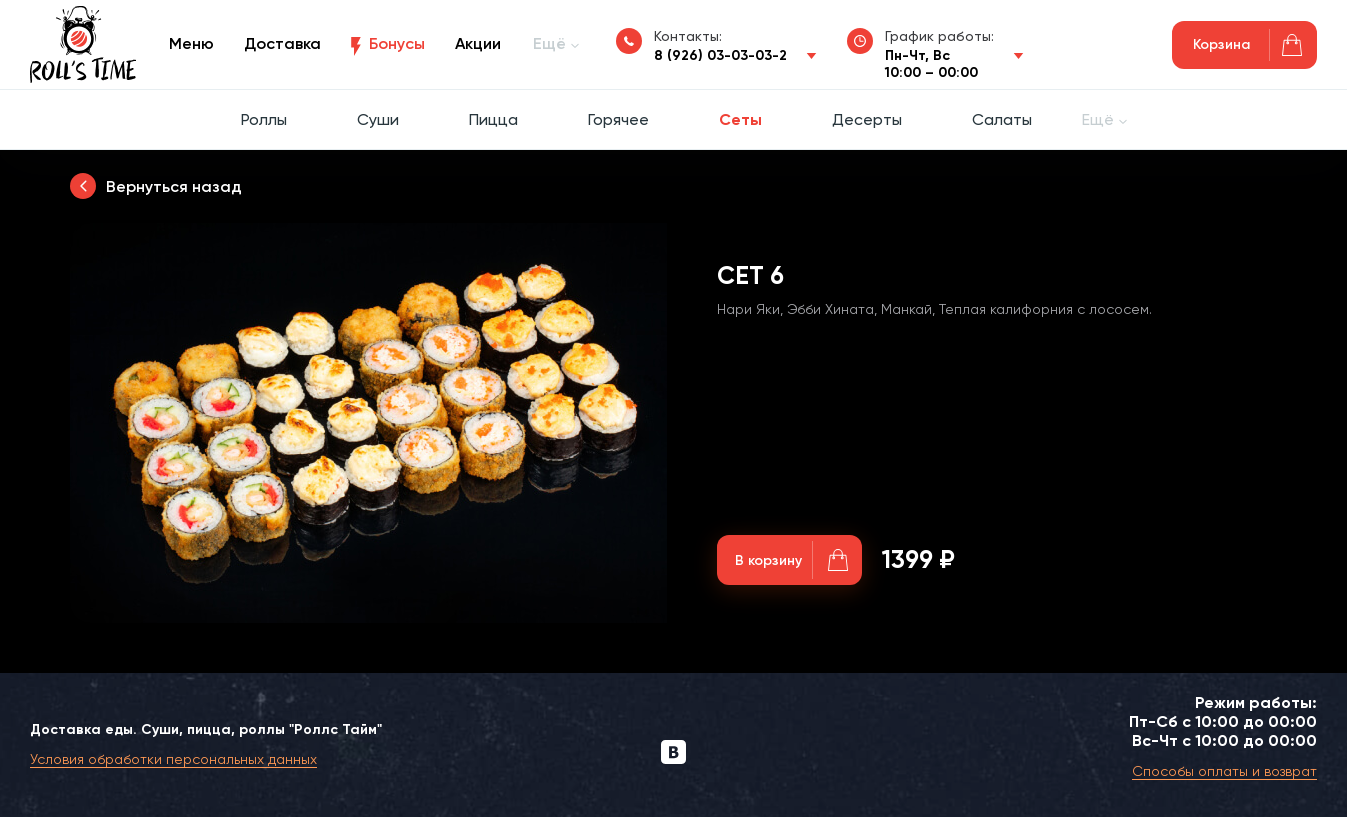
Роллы (264, 119)
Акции (478, 43)
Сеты (740, 119)
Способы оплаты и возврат (1224, 771)
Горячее (618, 119)
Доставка (282, 43)
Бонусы (397, 43)
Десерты (867, 119)
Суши (378, 119)
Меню (191, 43)
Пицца (493, 119)
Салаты (1002, 119)
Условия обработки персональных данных (173, 759)
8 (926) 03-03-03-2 (720, 55)
